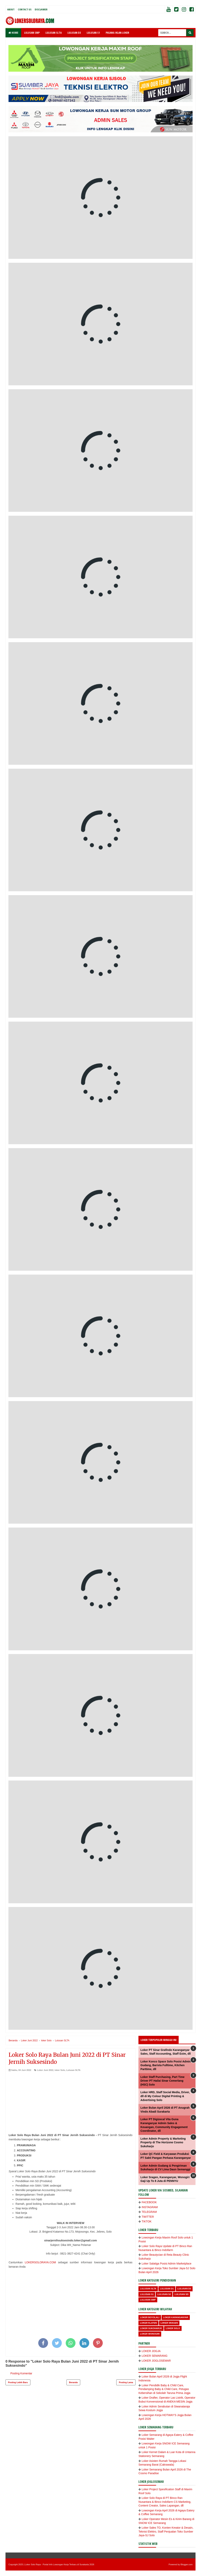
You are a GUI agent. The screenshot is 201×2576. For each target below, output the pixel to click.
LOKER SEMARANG (154, 2355)
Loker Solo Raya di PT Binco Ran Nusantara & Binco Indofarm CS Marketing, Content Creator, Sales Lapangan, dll (164, 2501)
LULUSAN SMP (32, 32)
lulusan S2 (164, 2294)
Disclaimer (41, 9)
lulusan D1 (167, 2288)
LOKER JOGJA (151, 2351)
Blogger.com (187, 2564)
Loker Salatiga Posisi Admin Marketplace (166, 2263)
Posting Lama (126, 2382)
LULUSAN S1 (93, 32)
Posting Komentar (21, 2373)
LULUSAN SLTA (53, 32)
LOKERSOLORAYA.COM (40, 2262)
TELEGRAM (149, 2211)
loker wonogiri (150, 2334)
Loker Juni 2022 (45, 2070)
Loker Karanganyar (175, 2317)
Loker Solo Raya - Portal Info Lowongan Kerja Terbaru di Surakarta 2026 (59, 2564)
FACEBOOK (149, 2202)
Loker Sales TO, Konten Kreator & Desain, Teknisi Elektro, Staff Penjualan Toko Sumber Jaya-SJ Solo (165, 2531)
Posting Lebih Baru (18, 2382)
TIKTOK (146, 2221)
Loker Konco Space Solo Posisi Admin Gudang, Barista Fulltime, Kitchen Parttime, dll (165, 2065)
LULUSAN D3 (74, 32)
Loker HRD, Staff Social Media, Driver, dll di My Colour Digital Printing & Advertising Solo (165, 2096)
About (11, 9)
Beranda (73, 2382)
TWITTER (148, 2216)
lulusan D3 (184, 2288)
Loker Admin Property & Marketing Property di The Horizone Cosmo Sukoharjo (163, 2142)
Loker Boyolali (149, 2317)
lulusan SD (181, 2294)
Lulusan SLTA (73, 2070)
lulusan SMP (148, 2300)
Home (13, 32)
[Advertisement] (70, 2101)
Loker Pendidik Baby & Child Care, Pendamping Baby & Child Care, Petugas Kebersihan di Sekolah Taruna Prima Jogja (164, 2389)
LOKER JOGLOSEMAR (156, 2360)
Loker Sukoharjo (151, 2328)
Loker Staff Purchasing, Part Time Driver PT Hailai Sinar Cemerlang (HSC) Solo (162, 2080)
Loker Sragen (169, 2323)
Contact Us (24, 9)
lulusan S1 (147, 2294)
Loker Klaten (148, 2323)
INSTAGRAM (150, 2207)
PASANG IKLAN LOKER (117, 32)
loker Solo (60, 2070)
